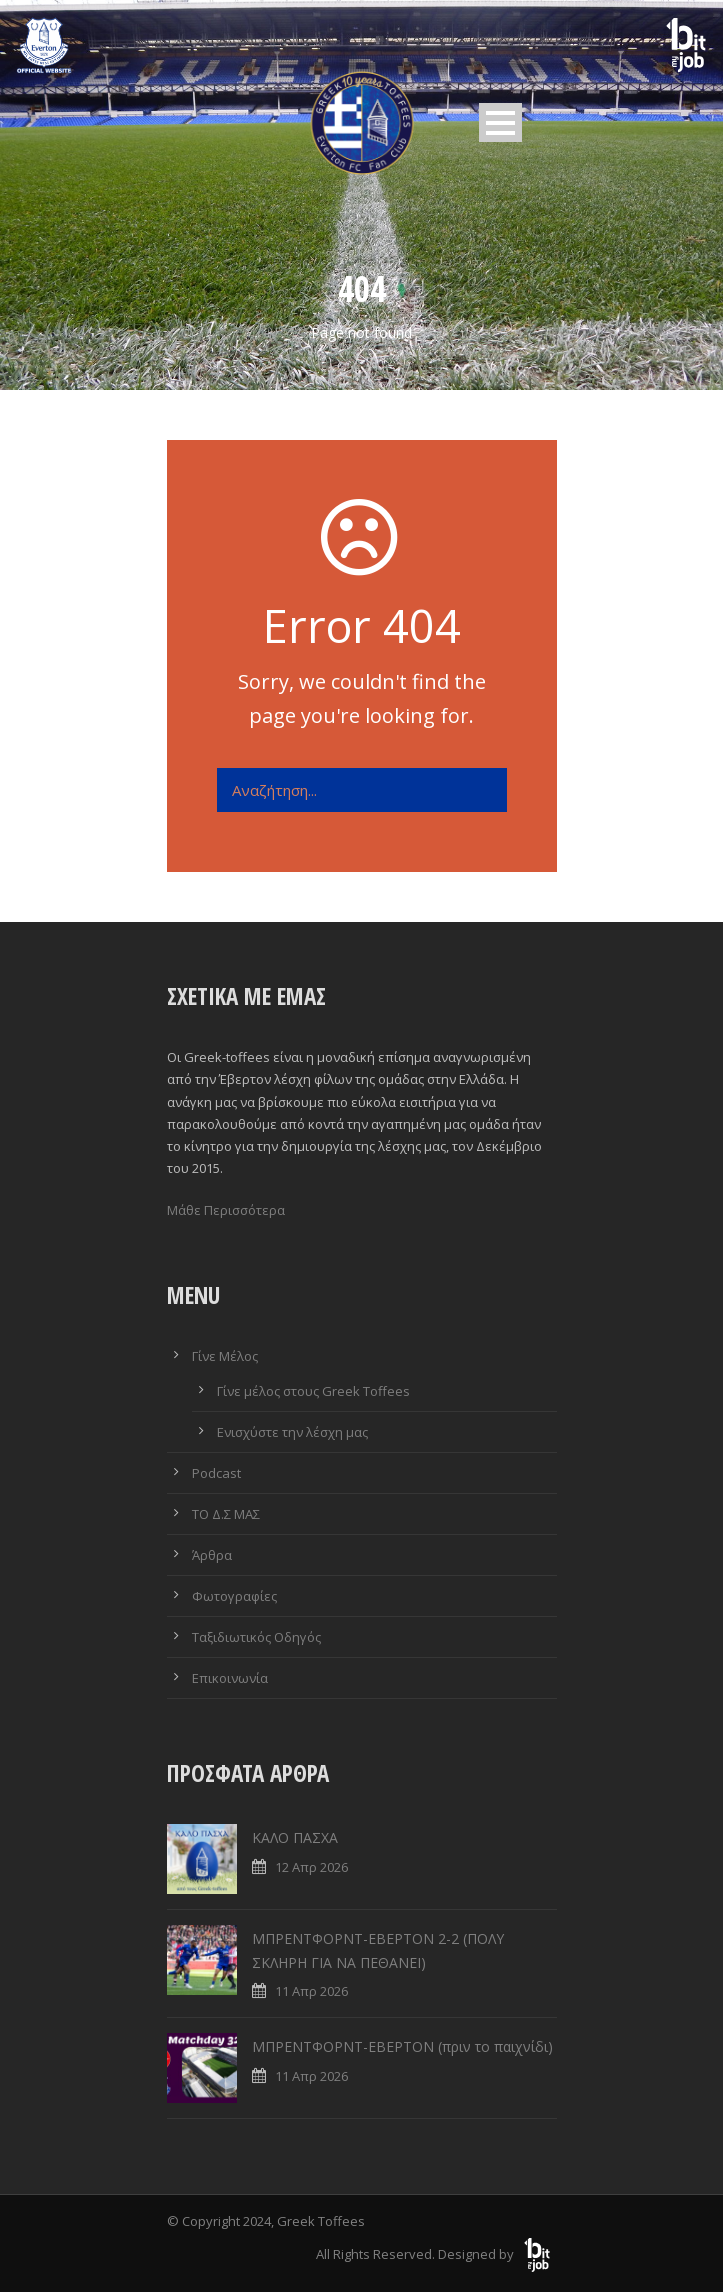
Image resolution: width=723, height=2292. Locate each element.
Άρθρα (212, 1555)
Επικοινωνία (230, 1678)
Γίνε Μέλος (225, 1356)
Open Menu (500, 122)
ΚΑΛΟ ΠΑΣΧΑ (295, 1837)
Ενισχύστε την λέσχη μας (292, 1432)
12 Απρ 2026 (311, 1867)
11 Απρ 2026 (311, 1991)
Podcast (216, 1473)
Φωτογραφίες (234, 1596)
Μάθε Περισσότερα (226, 1210)
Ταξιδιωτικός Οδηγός (256, 1637)
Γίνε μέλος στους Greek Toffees (313, 1391)
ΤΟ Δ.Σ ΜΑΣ (226, 1514)
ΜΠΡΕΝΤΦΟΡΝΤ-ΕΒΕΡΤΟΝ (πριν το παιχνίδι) (402, 2046)
